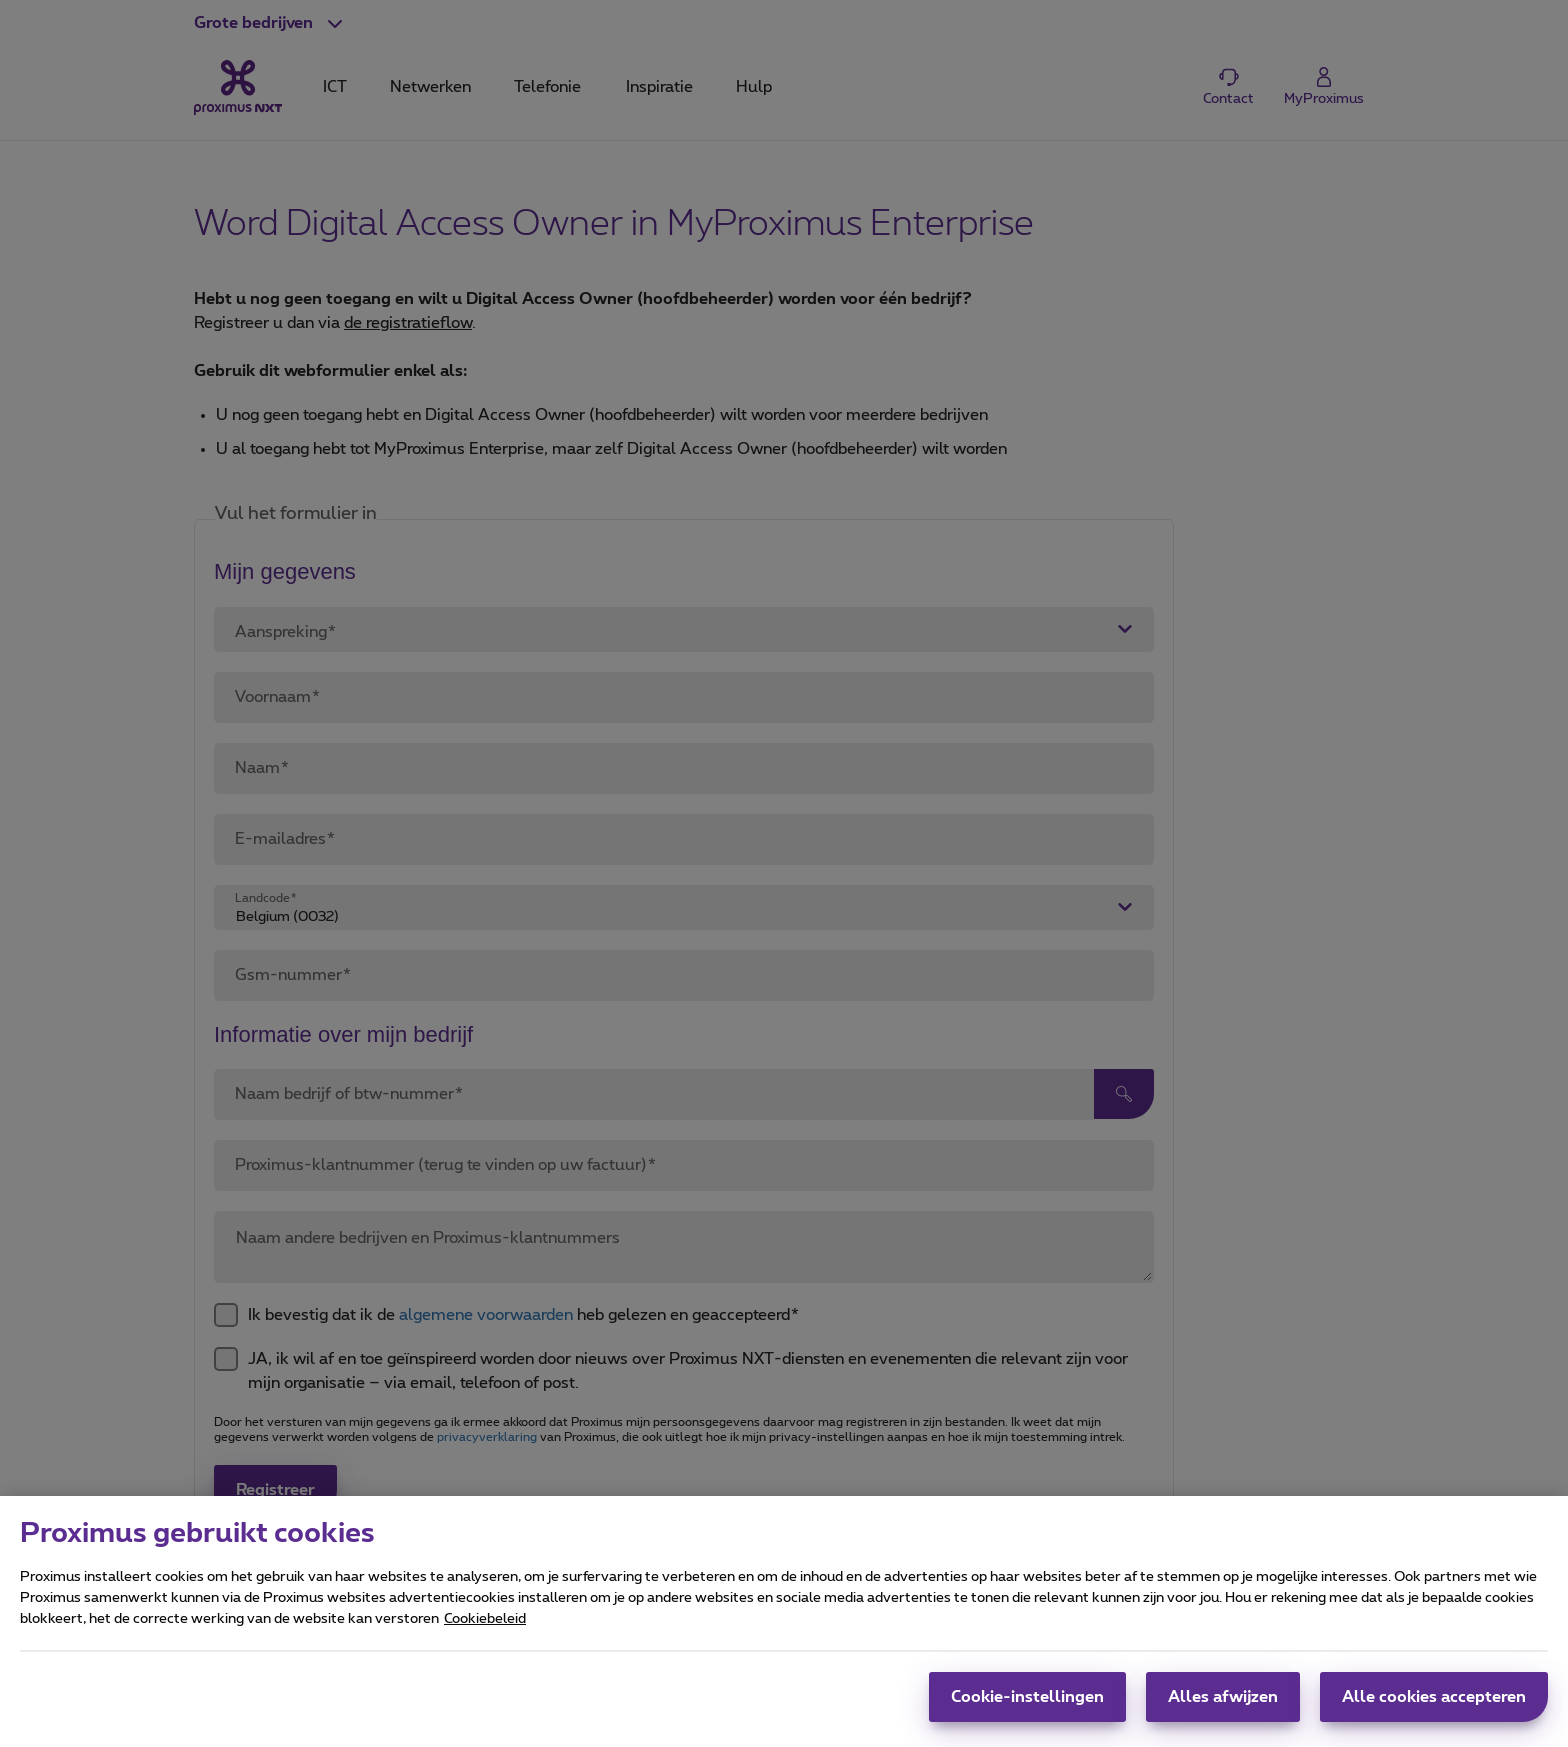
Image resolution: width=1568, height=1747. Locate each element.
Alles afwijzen (1223, 1707)
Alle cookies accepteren (1434, 1707)
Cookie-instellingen (1027, 1707)
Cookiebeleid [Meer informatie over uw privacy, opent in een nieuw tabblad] (485, 1629)
